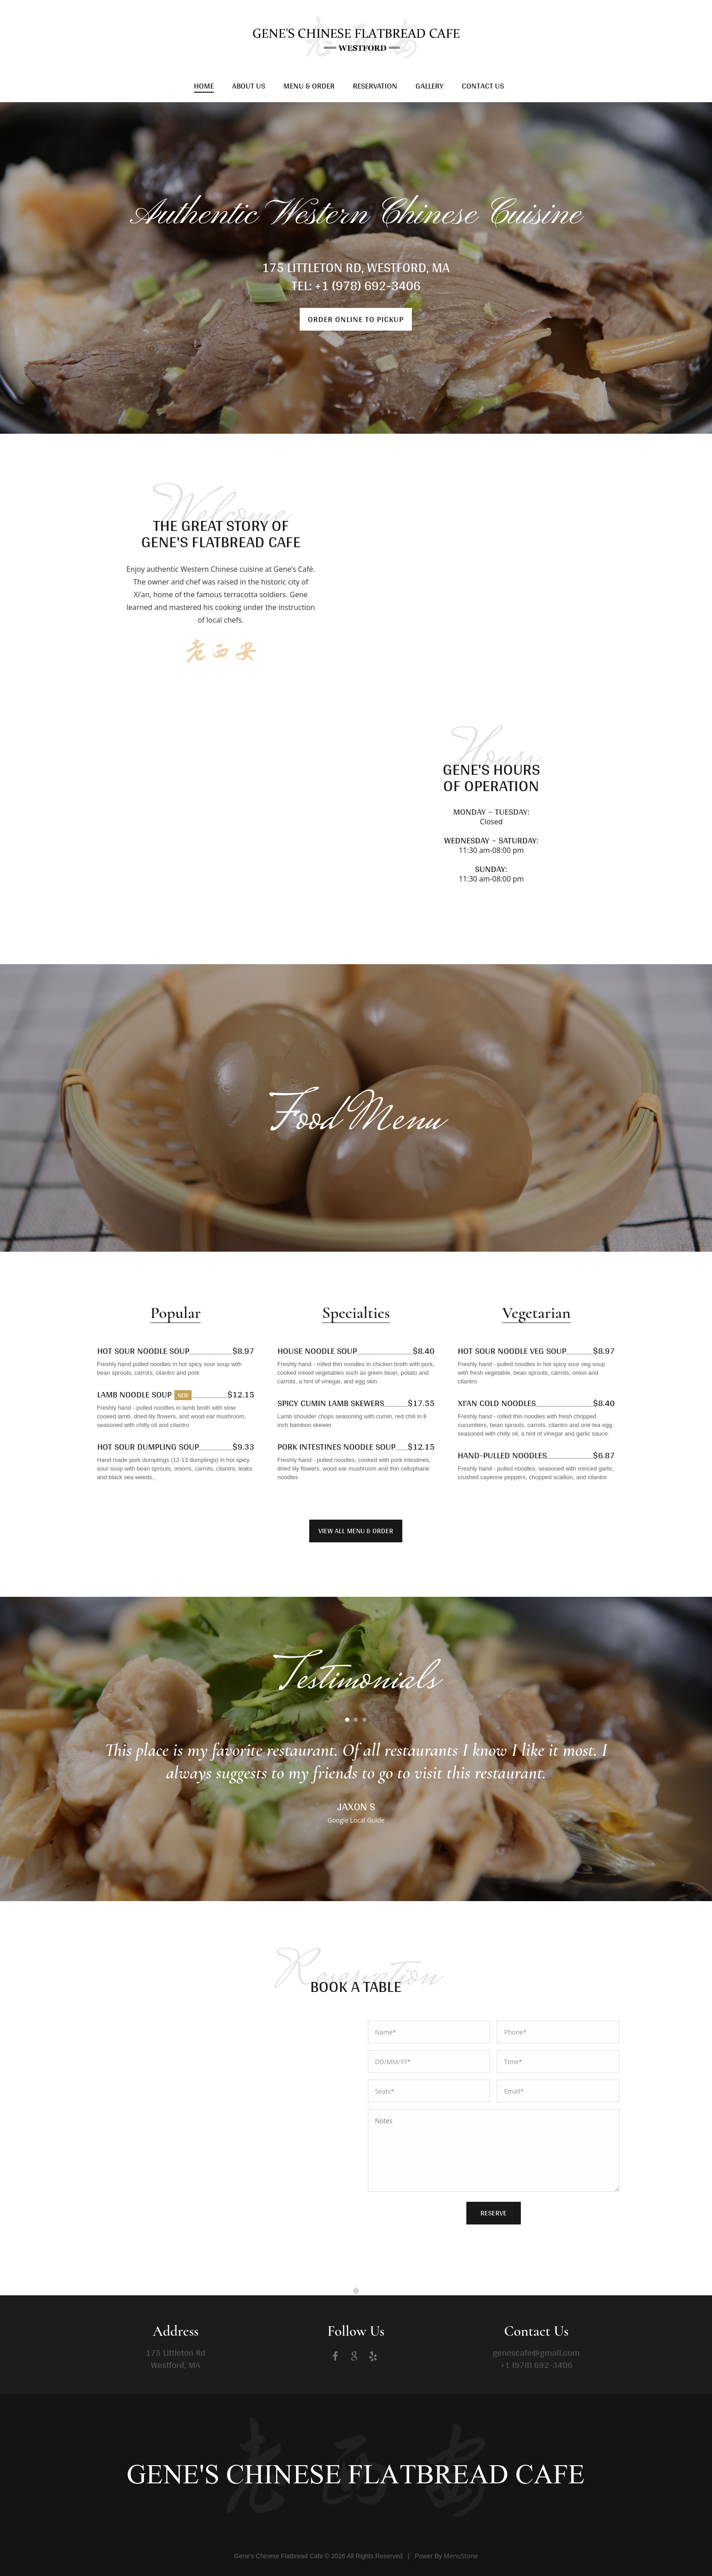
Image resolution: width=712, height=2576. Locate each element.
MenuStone (461, 2555)
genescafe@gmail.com (536, 2352)
